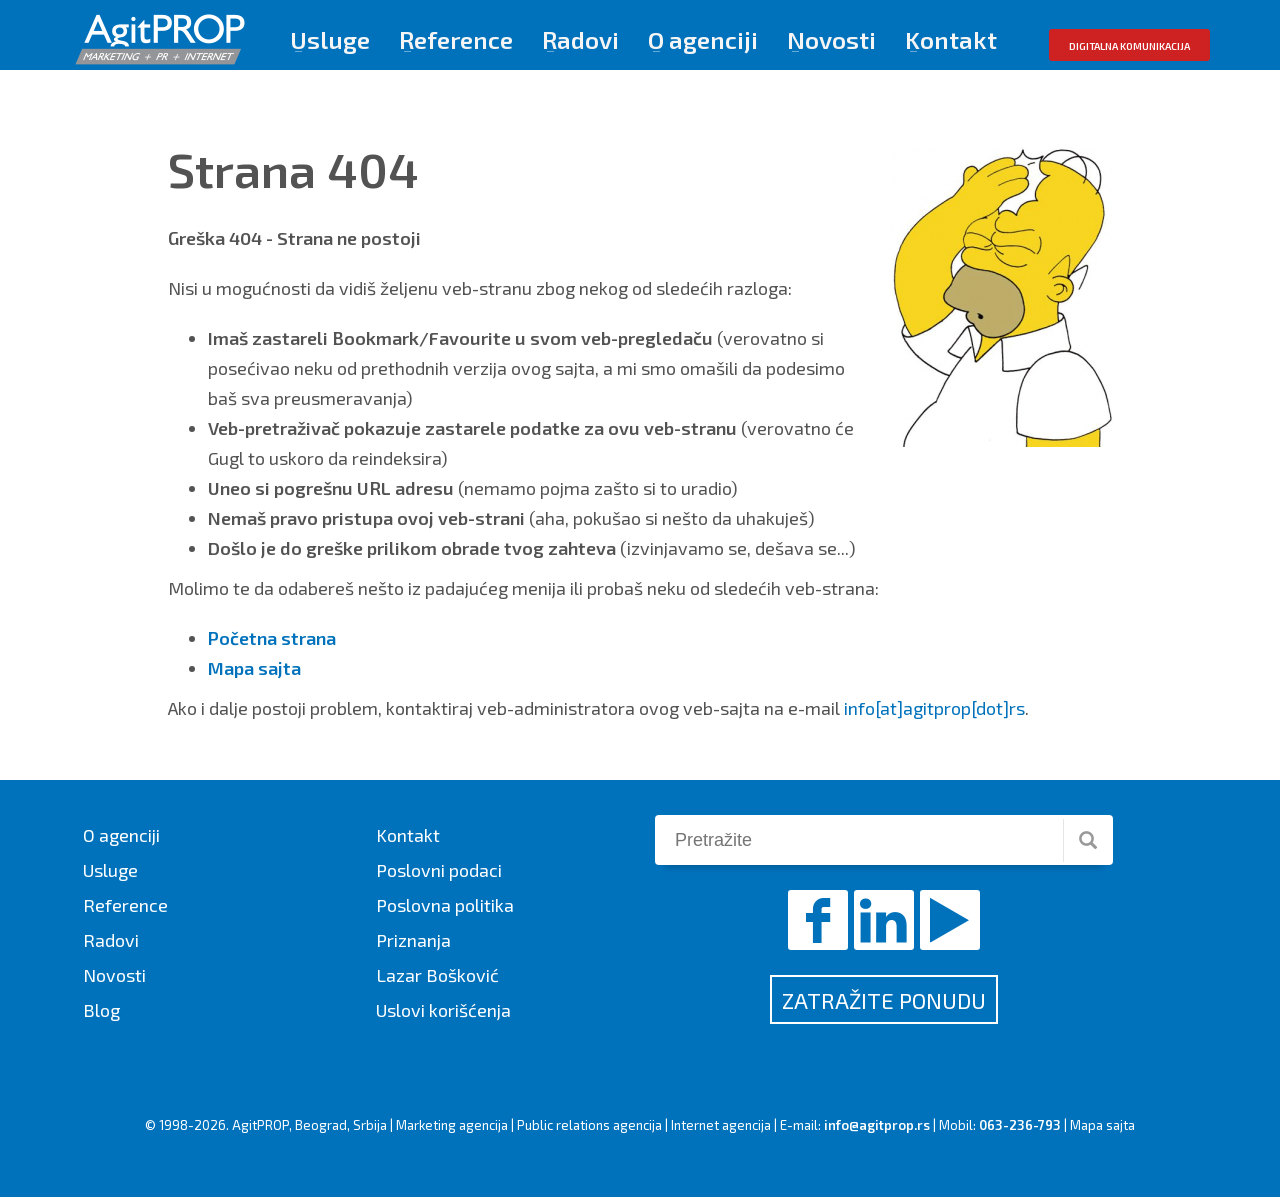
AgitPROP (260, 1125)
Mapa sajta (1102, 1125)
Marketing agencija (452, 1125)
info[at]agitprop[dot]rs (934, 708)
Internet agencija (721, 1125)
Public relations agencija (589, 1125)
